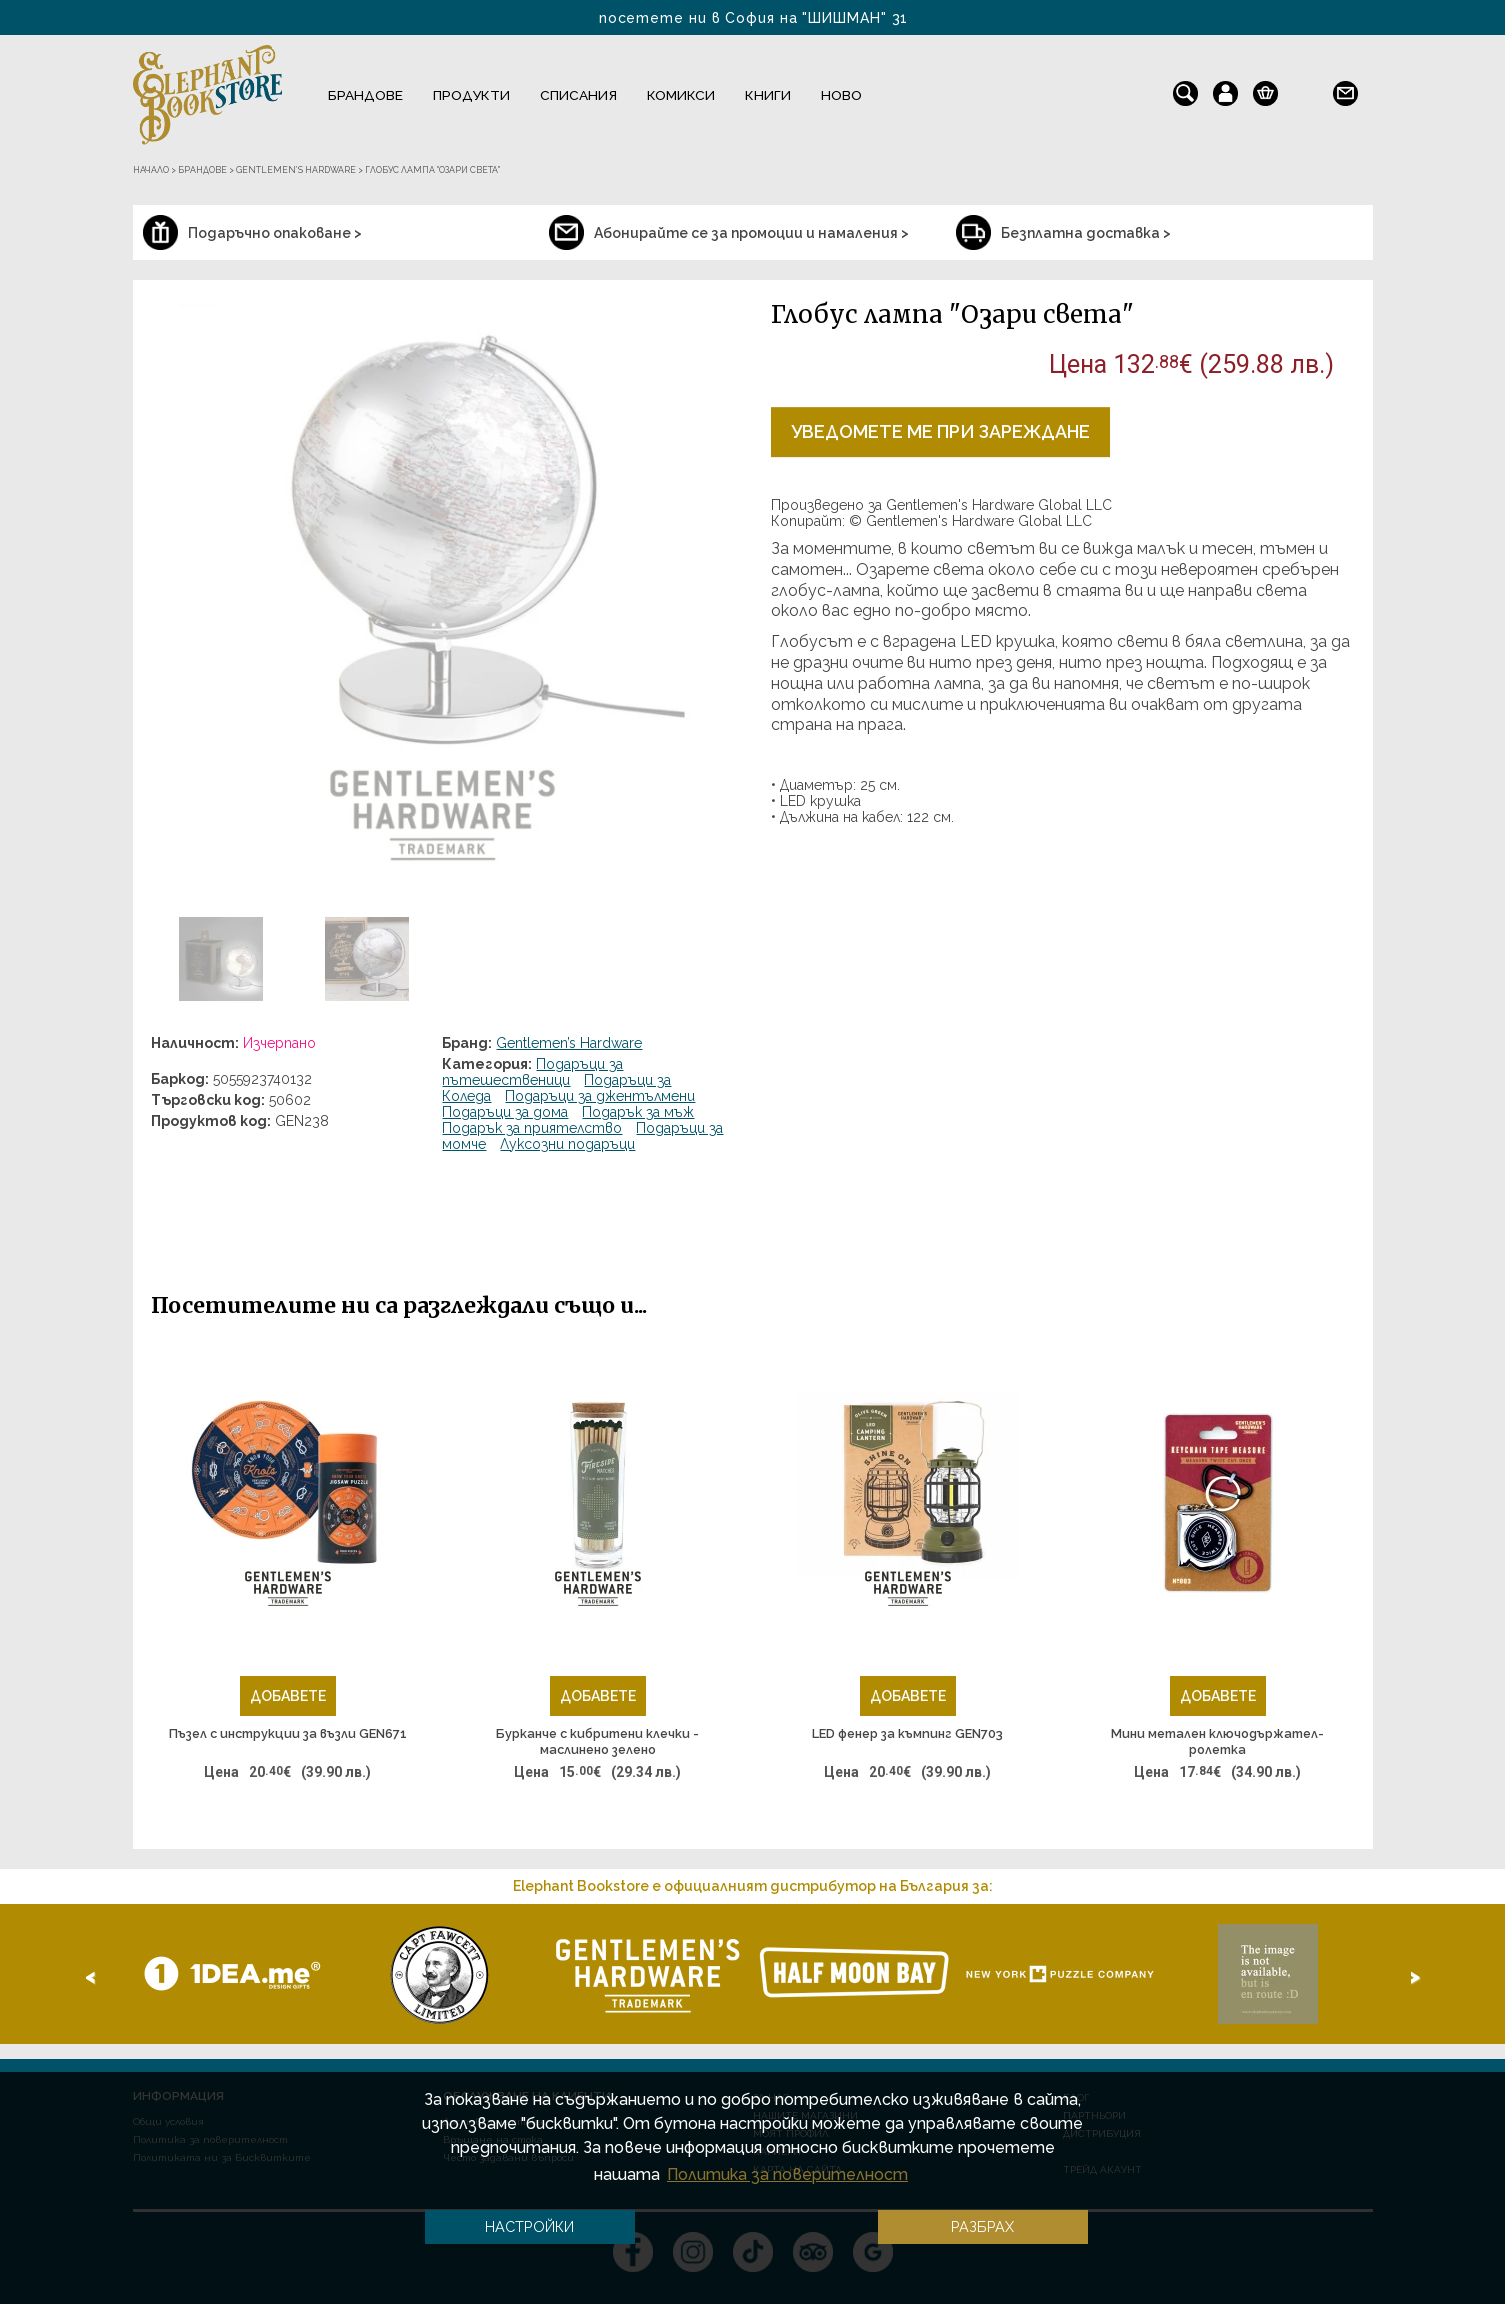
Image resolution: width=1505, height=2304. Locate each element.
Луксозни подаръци (567, 1144)
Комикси (681, 95)
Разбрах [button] (982, 2226)
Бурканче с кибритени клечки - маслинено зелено (597, 1741)
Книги (768, 95)
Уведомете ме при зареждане (940, 431)
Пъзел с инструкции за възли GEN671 (288, 1733)
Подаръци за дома (505, 1112)
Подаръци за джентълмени (600, 1096)
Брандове (365, 95)
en (1305, 89)
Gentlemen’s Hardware (569, 1043)
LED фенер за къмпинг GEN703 (907, 1733)
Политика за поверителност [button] (787, 2174)
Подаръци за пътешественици (532, 1072)
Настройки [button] (529, 2226)
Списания (578, 95)
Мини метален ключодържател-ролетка (1217, 1741)
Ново (841, 95)
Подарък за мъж (638, 1112)
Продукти (471, 95)
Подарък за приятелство (532, 1128)
